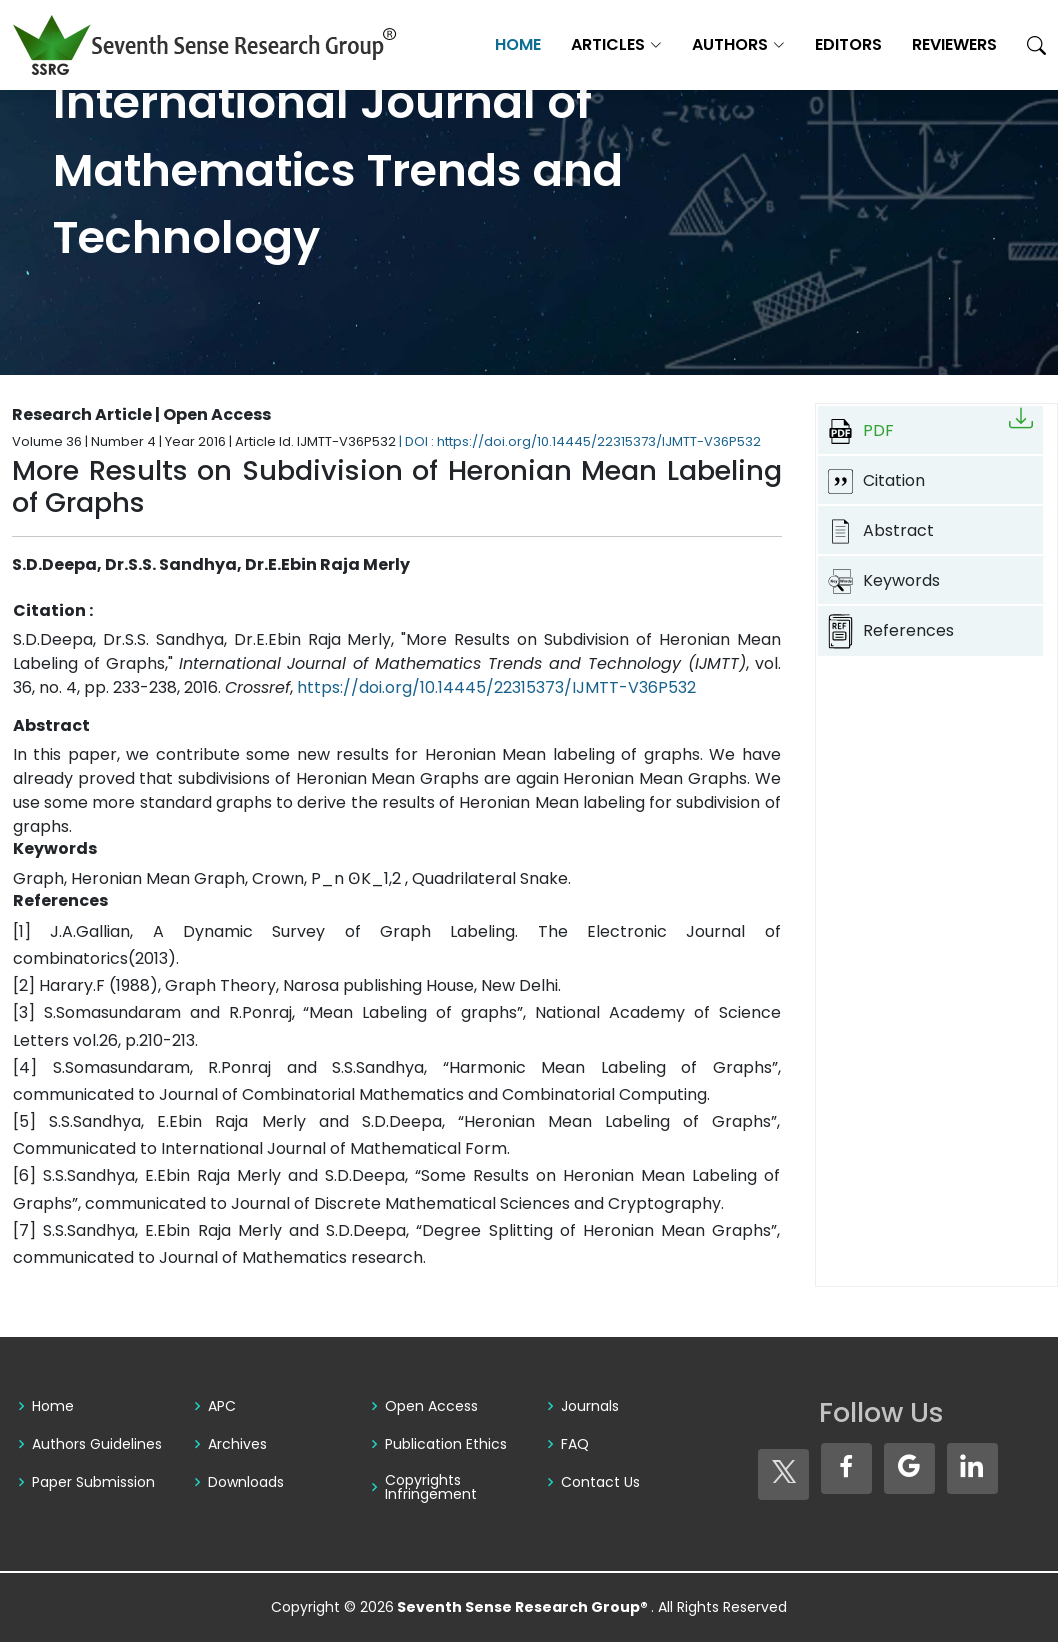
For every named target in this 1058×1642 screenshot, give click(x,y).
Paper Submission (93, 1482)
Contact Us (600, 1482)
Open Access (431, 1406)
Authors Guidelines (97, 1444)
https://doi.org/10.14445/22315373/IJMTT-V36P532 (496, 687)
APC (222, 1406)
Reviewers (954, 44)
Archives (237, 1444)
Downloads (246, 1482)
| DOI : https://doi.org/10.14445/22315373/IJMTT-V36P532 (580, 441)
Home (518, 44)
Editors (848, 44)
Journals (590, 1406)
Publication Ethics (446, 1444)
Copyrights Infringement (431, 1487)
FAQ (575, 1444)
